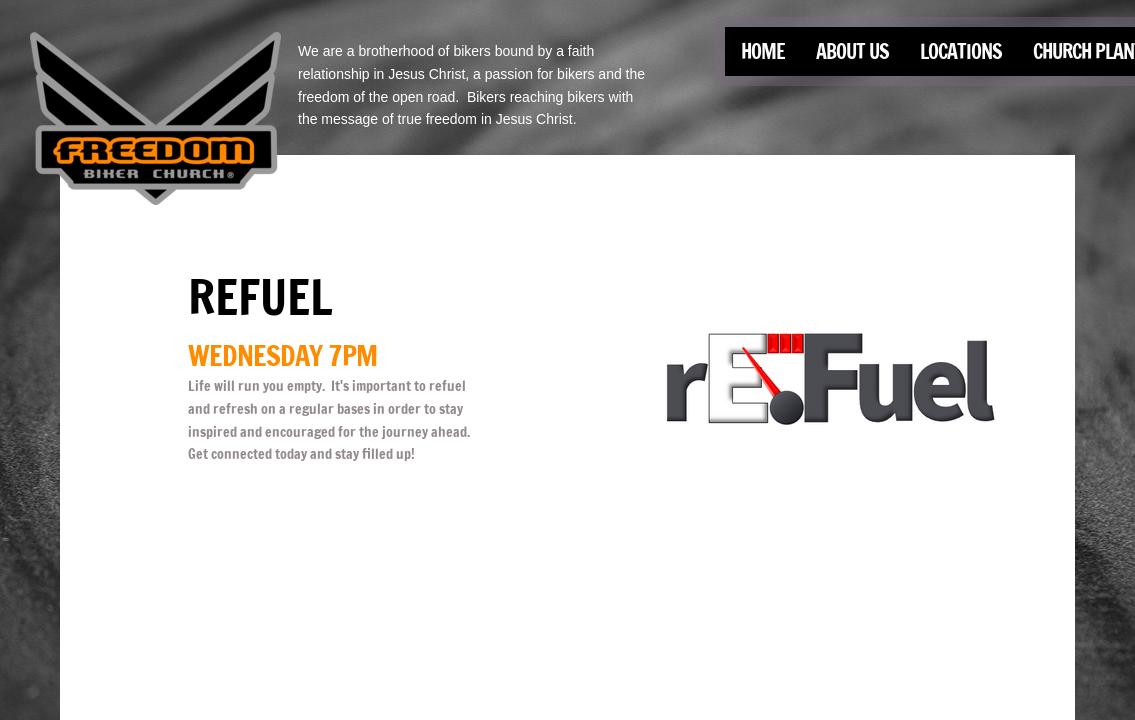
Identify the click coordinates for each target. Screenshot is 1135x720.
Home (763, 51)
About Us (852, 51)
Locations (961, 51)
